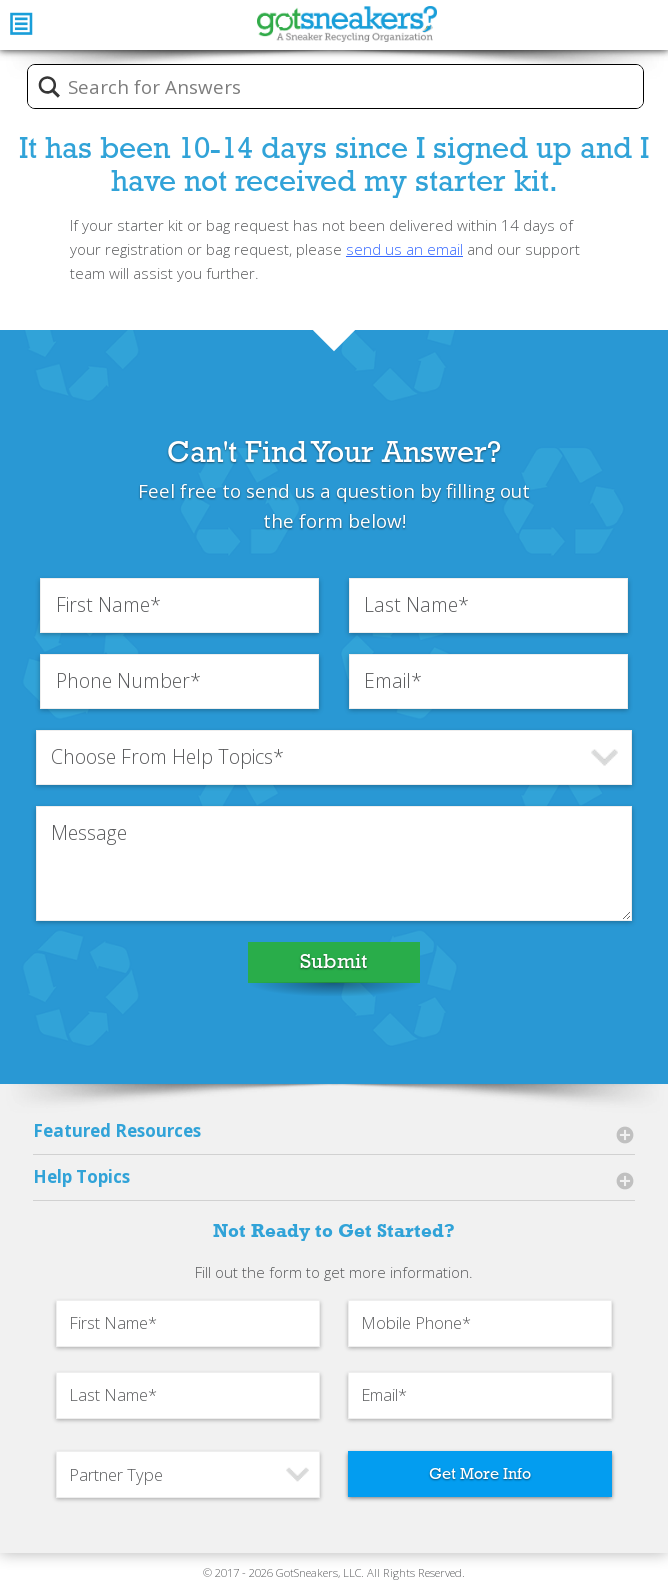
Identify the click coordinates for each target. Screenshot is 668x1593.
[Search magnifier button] (49, 87)
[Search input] (349, 87)
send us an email (404, 249)
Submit (333, 961)
